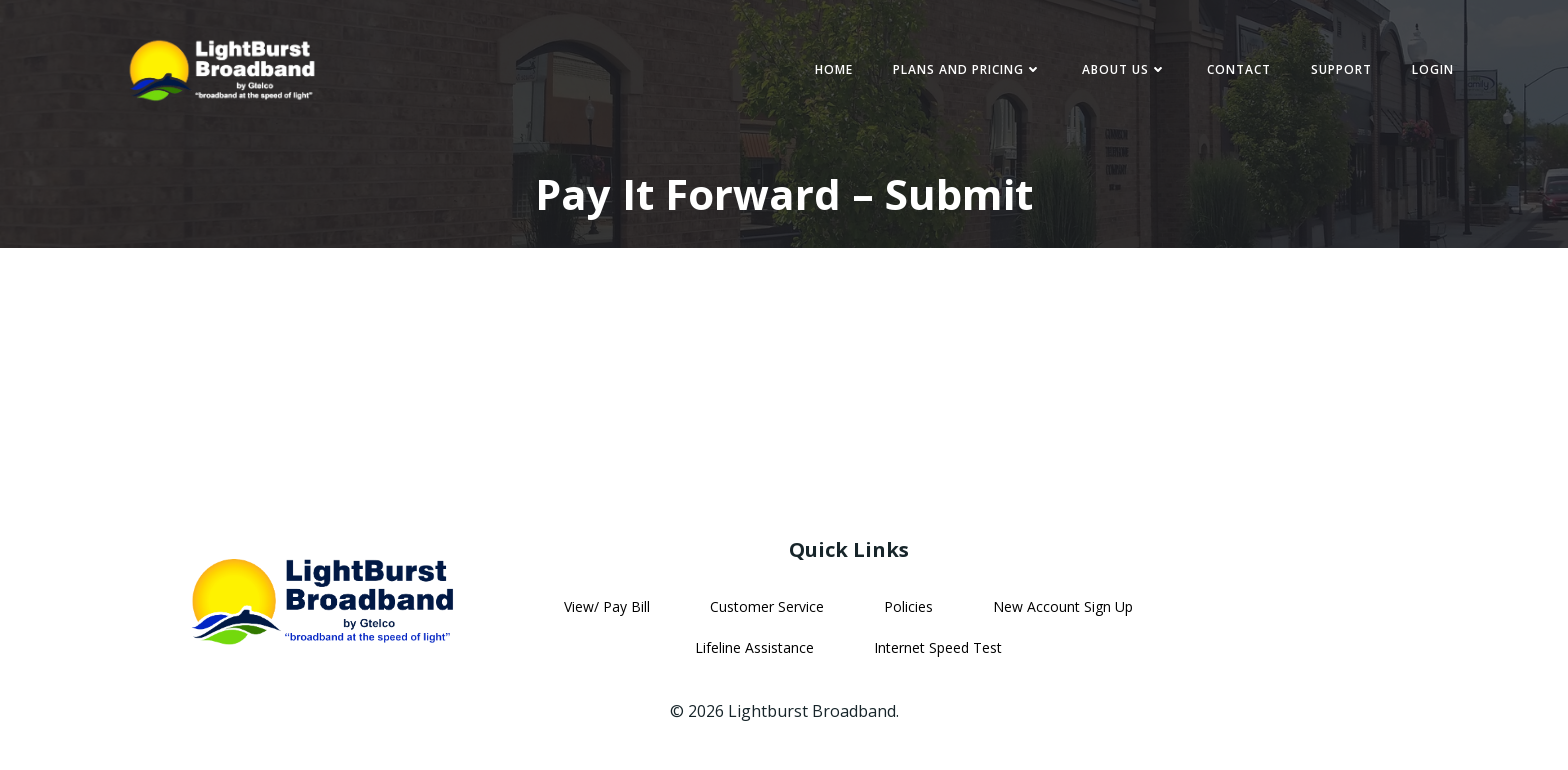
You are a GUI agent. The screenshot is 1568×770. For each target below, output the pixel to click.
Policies (908, 606)
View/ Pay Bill (607, 606)
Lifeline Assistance (754, 647)
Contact (1239, 69)
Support (1341, 69)
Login (1433, 69)
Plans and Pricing (967, 69)
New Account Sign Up (1063, 606)
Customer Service (767, 606)
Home (834, 69)
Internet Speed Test (938, 647)
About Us (1124, 69)
